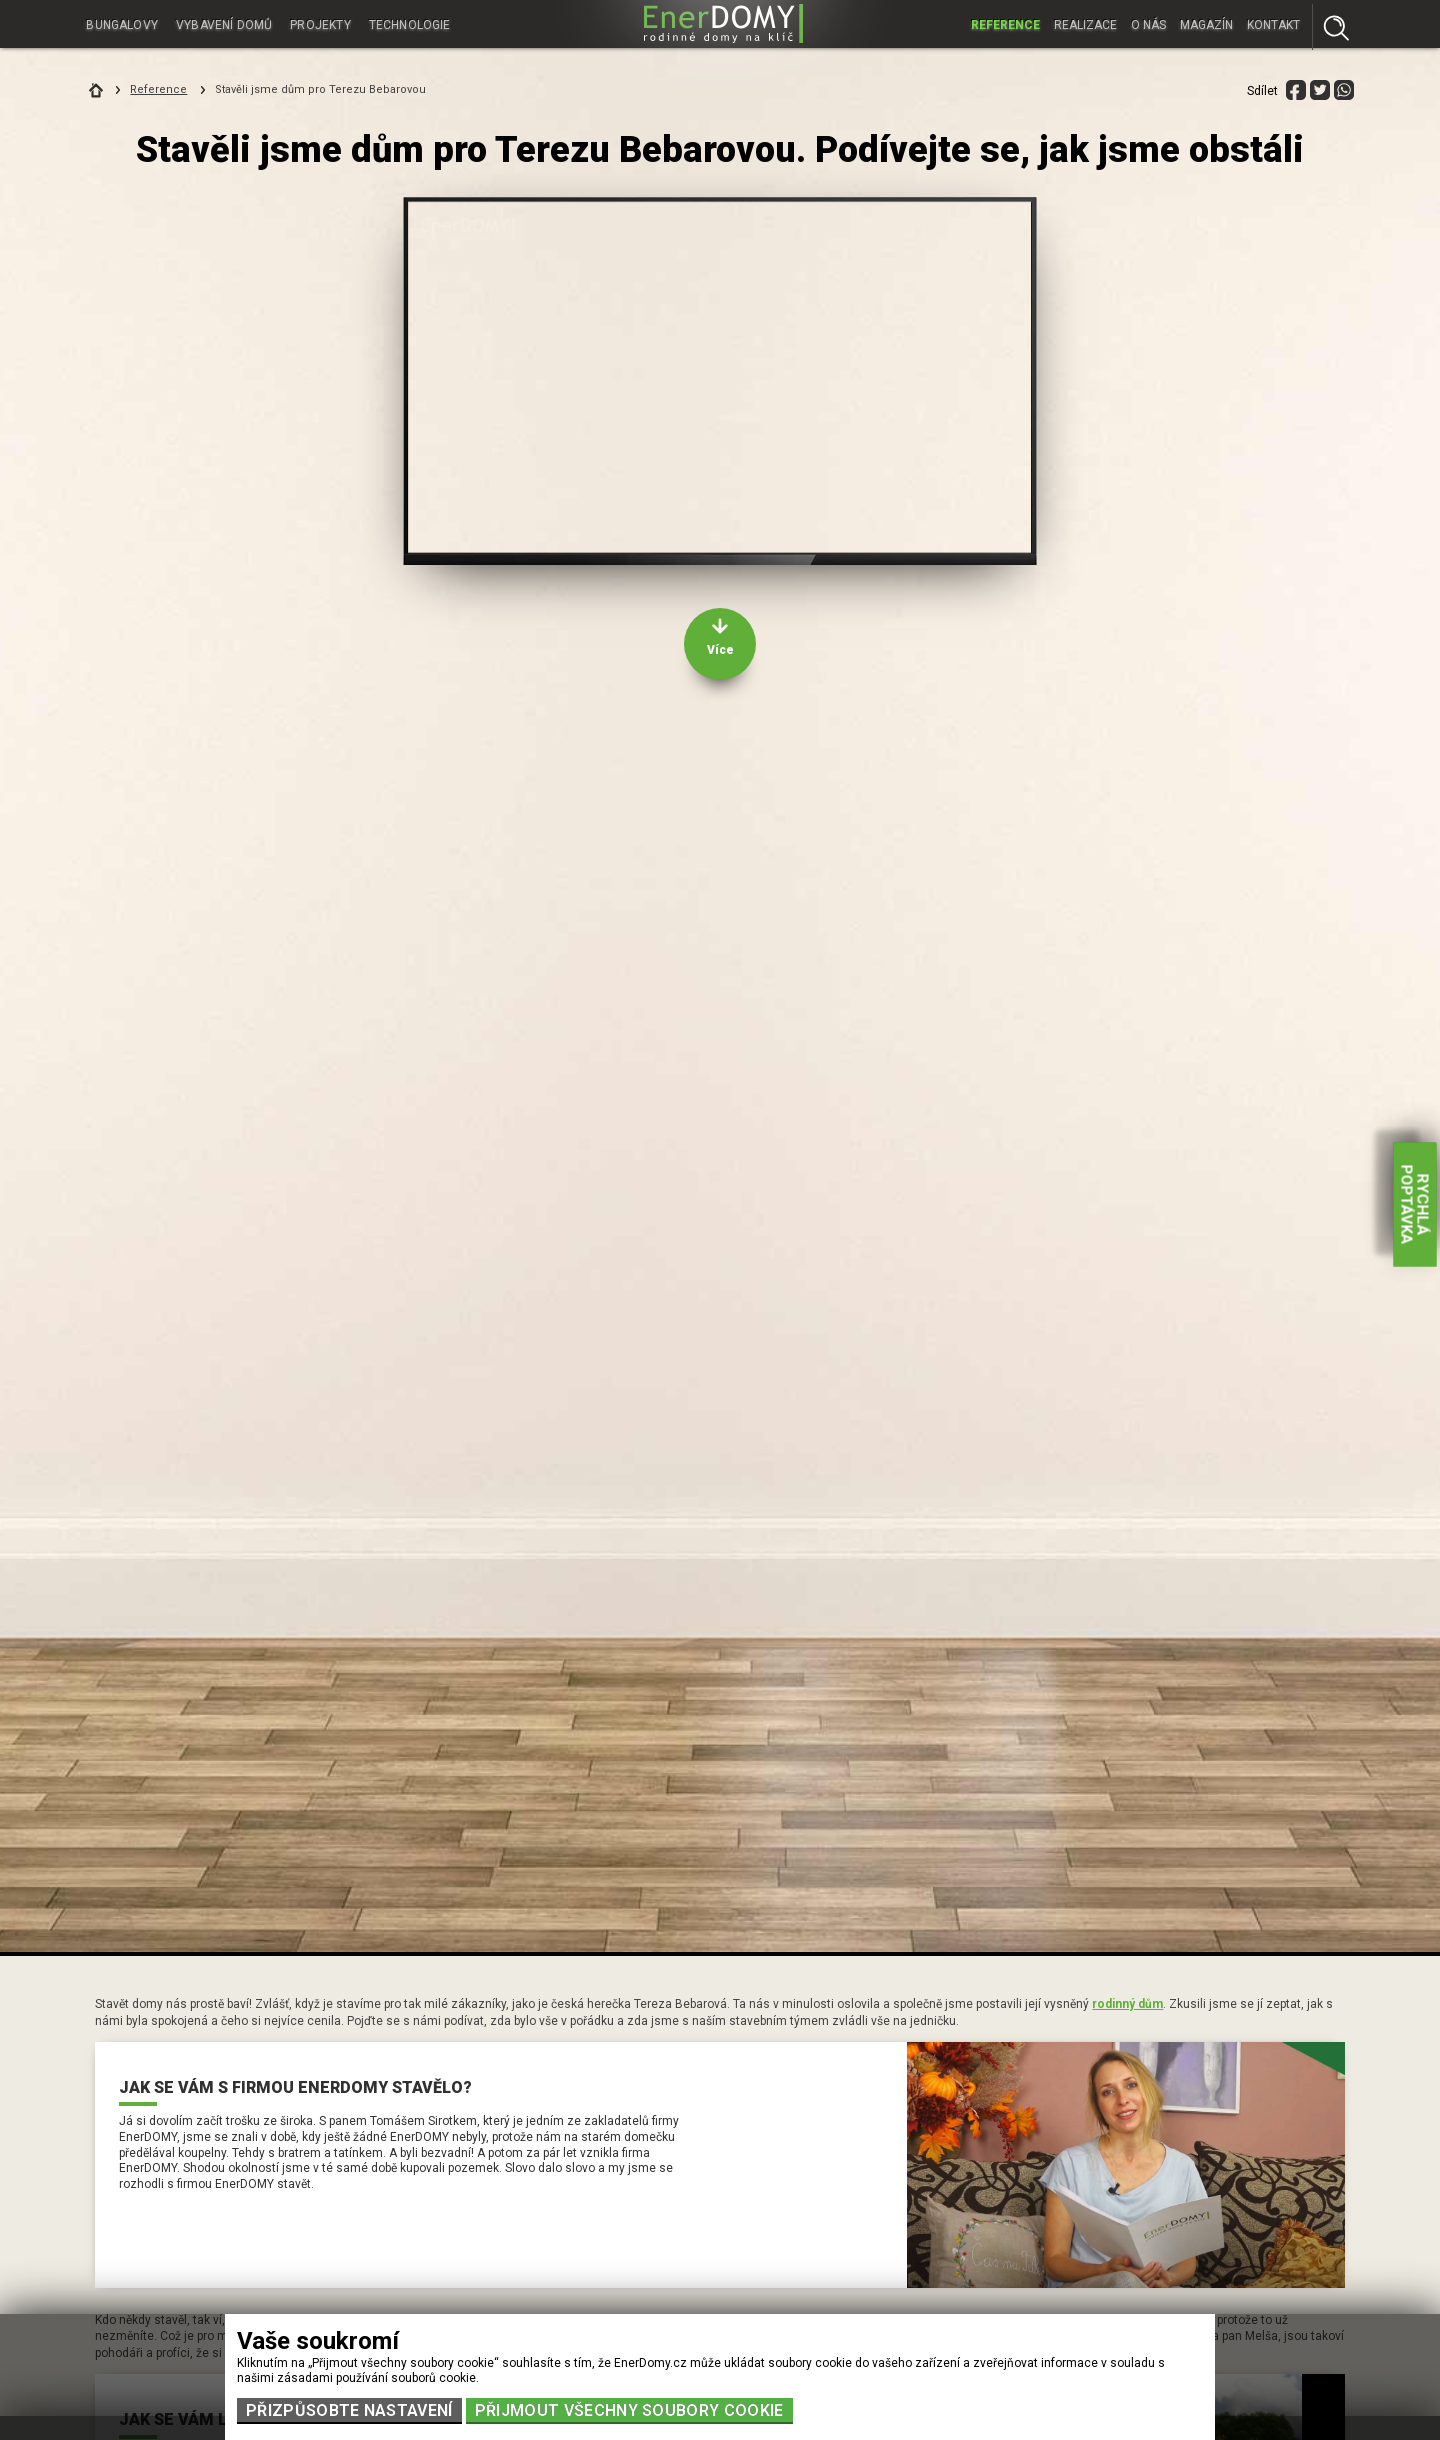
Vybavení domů (225, 24)
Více (720, 650)
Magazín (1206, 24)
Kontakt (1273, 24)
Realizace (1085, 24)
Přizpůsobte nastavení (349, 2410)
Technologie (412, 24)
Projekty (322, 24)
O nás (1148, 24)
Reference (1005, 24)
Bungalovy (122, 24)
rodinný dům (1127, 2004)
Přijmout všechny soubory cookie (629, 2410)
